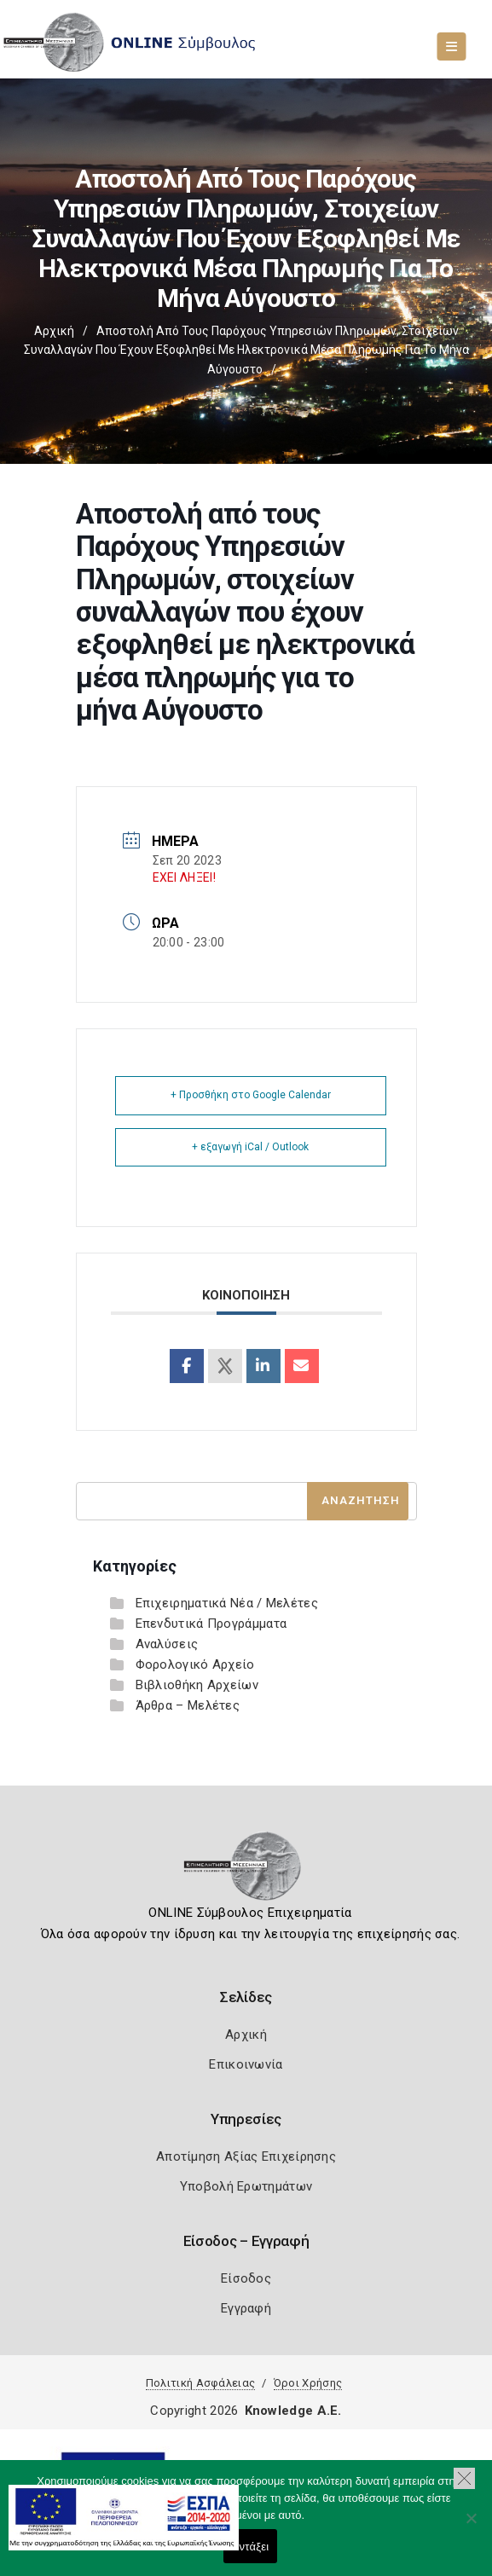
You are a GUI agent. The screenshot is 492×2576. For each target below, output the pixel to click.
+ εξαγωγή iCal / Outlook (250, 1147)
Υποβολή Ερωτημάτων (246, 2186)
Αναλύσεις (167, 1644)
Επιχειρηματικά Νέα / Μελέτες (227, 1603)
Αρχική (54, 331)
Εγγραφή (246, 2308)
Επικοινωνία (245, 2064)
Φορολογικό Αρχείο (195, 1664)
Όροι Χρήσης (308, 2382)
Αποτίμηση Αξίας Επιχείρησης (246, 2156)
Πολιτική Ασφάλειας (200, 2382)
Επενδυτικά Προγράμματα (211, 1623)
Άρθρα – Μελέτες (188, 1705)
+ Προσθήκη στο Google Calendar (251, 1095)
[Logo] (246, 1871)
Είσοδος (246, 2278)
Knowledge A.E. (293, 2410)
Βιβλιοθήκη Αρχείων (197, 1685)
